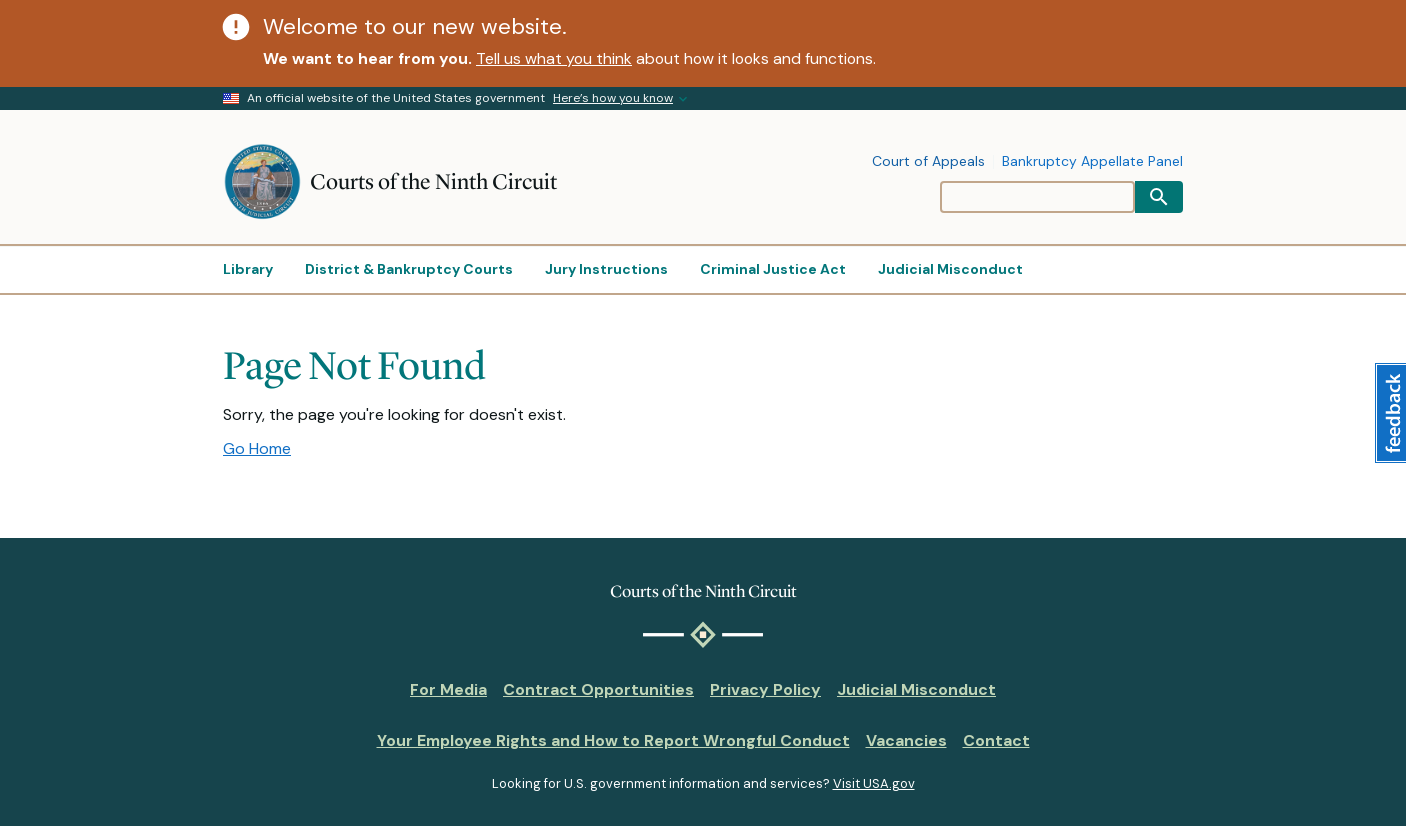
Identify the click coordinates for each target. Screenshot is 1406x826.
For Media (448, 689)
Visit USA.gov (874, 783)
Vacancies (906, 740)
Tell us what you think (554, 58)
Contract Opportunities (598, 689)
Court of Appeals (928, 162)
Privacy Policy (765, 689)
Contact (996, 740)
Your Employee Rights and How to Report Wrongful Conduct (613, 740)
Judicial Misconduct (916, 689)
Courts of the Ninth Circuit (433, 181)
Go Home (257, 448)
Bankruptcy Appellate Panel (1092, 162)
